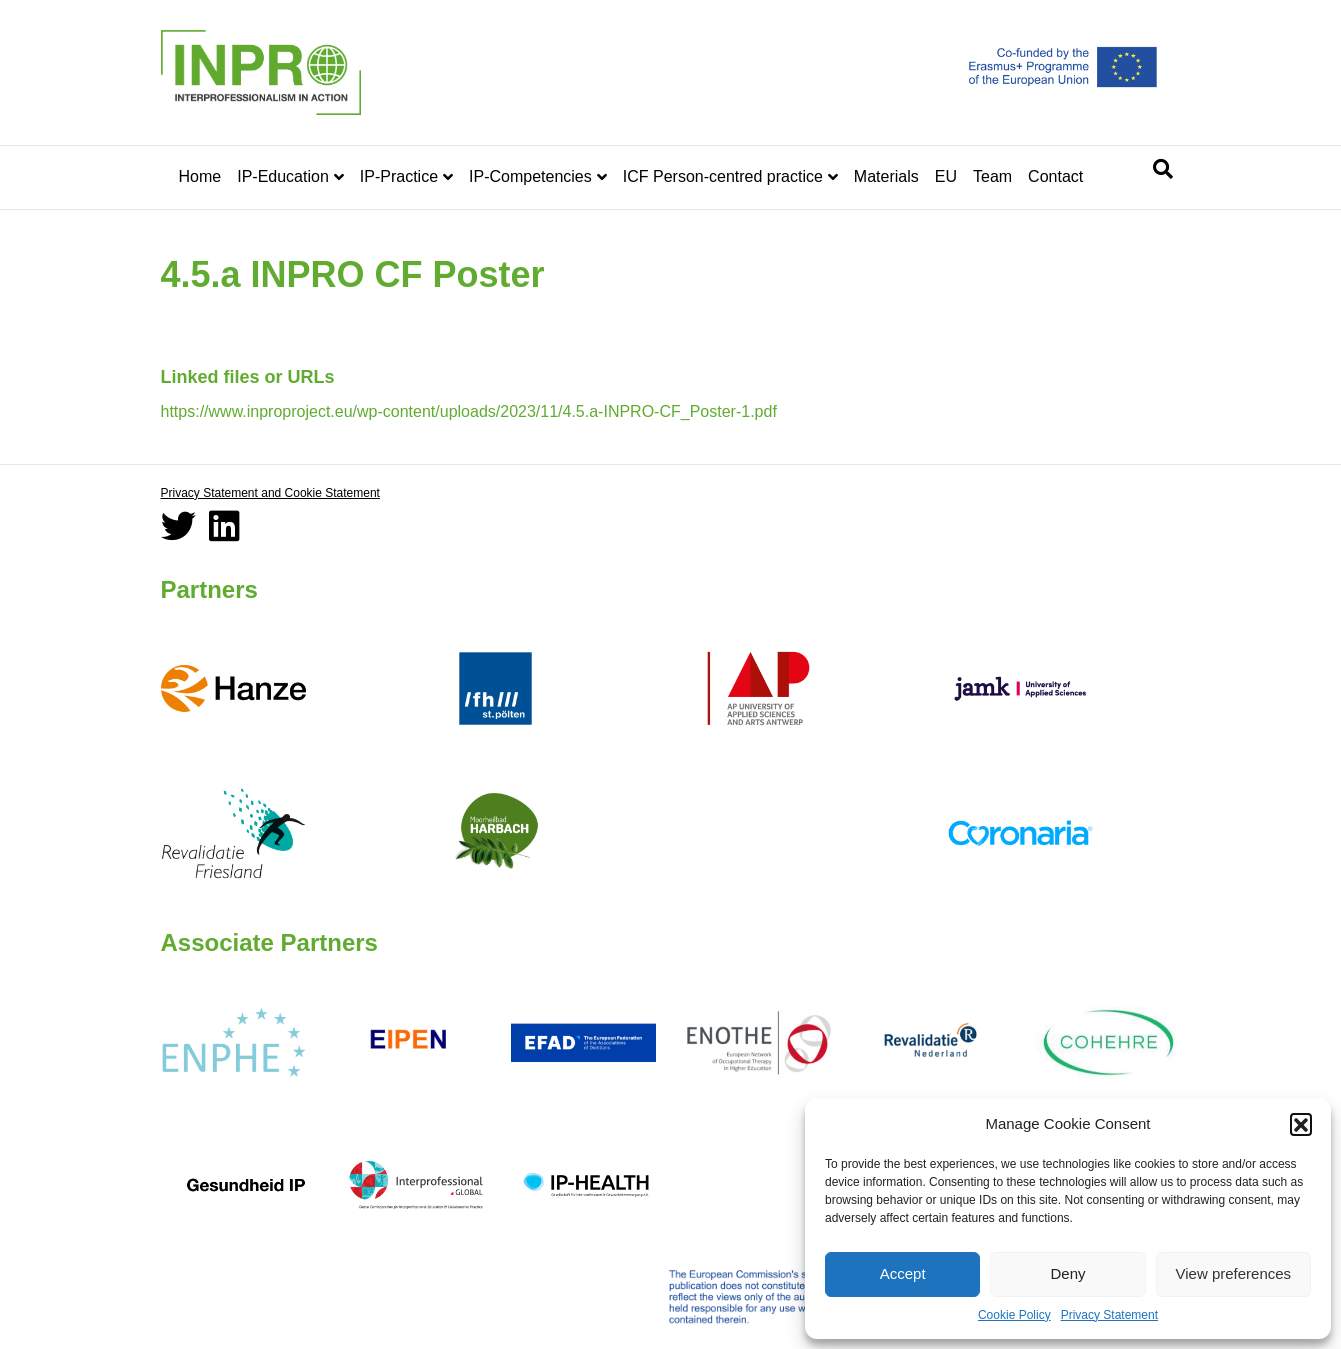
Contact (1055, 176)
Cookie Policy (1014, 1315)
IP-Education (283, 176)
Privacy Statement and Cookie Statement (270, 493)
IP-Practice (399, 176)
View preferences (1234, 1273)
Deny (1067, 1273)
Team (992, 176)
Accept (903, 1273)
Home (200, 176)
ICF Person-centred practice (723, 176)
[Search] (1163, 169)
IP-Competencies (530, 176)
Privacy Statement (1109, 1315)
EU (946, 176)
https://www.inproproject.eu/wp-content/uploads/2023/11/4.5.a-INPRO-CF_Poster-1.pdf (469, 411)
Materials (886, 176)
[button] (1301, 1124)
